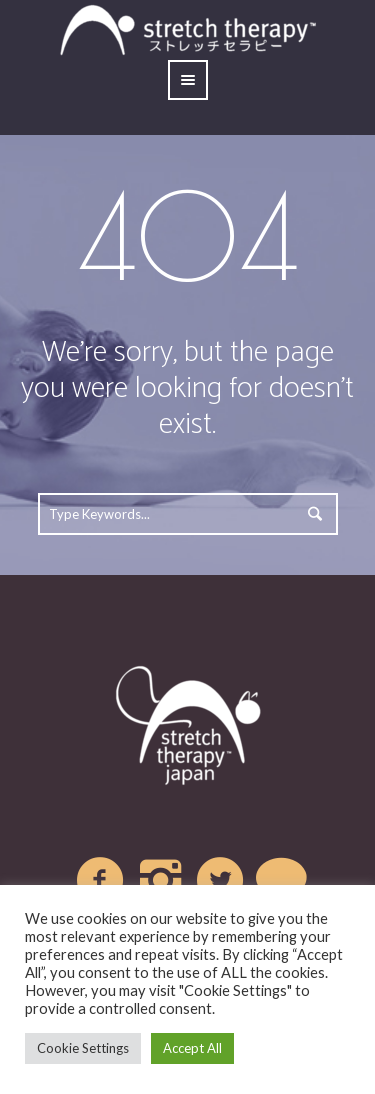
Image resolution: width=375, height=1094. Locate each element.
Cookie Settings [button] (83, 1048)
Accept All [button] (192, 1048)
